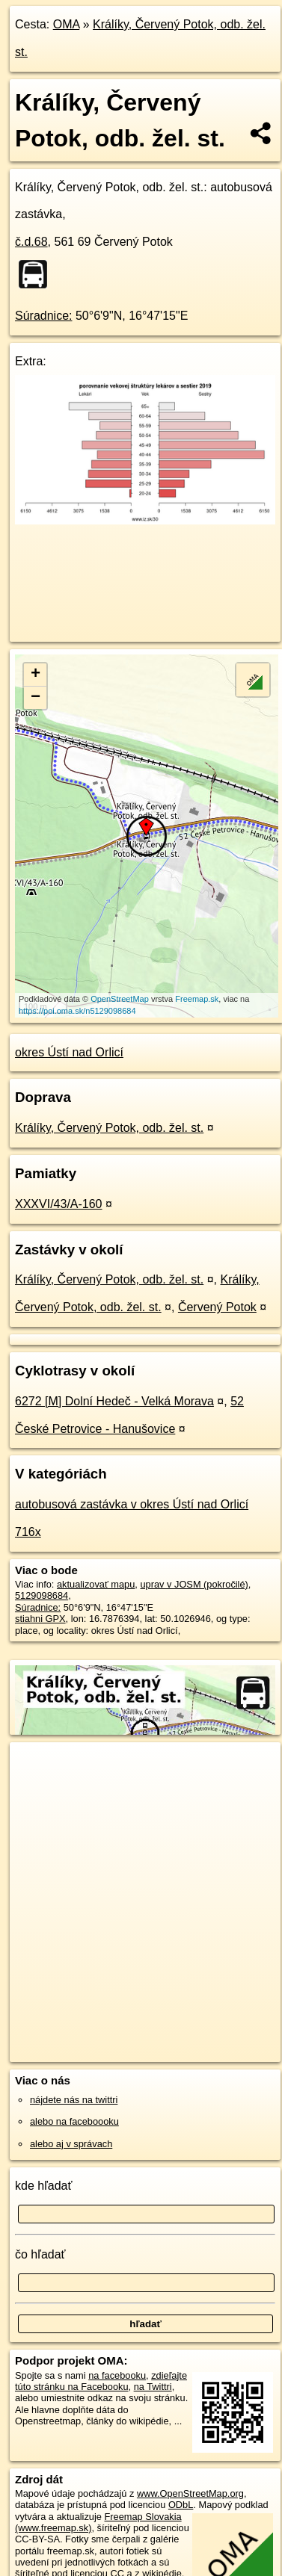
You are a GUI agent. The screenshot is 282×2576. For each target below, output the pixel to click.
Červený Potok (217, 1307)
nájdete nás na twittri (73, 2099)
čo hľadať (40, 2254)
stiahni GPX (40, 1618)
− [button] (35, 698)
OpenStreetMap (120, 998)
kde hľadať (44, 2185)
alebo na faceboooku (74, 2121)
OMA (66, 24)
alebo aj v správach (71, 2143)
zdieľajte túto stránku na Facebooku (101, 2381)
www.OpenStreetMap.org (190, 2493)
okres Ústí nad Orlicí (69, 1052)
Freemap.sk (196, 998)
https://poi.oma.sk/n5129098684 (77, 1010)
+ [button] (35, 674)
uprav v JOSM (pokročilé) (194, 1584)
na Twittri (153, 2386)
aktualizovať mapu (96, 1584)
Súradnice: (44, 315)
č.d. (31, 241)
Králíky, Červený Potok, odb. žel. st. (109, 1127)
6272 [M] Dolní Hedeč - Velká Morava (114, 1401)
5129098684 (41, 1595)
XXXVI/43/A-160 (58, 1204)
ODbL (180, 2504)
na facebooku (117, 2375)
